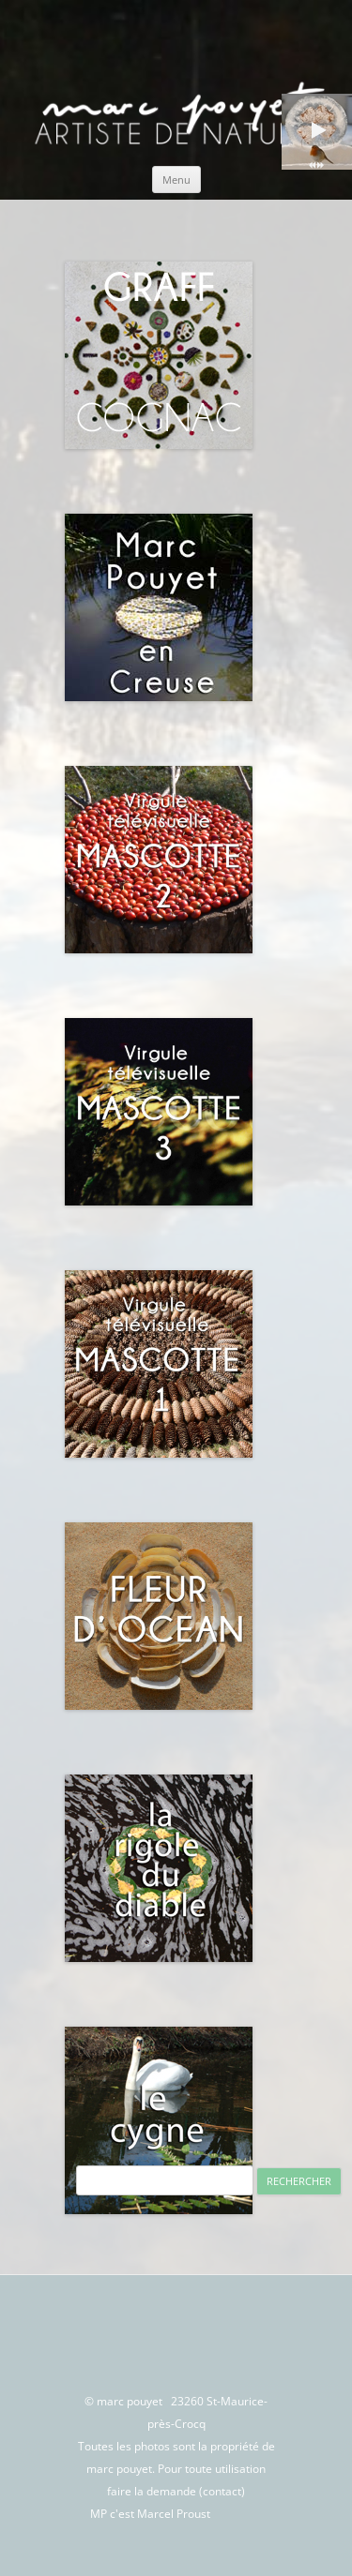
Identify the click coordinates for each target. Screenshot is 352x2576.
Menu (176, 179)
